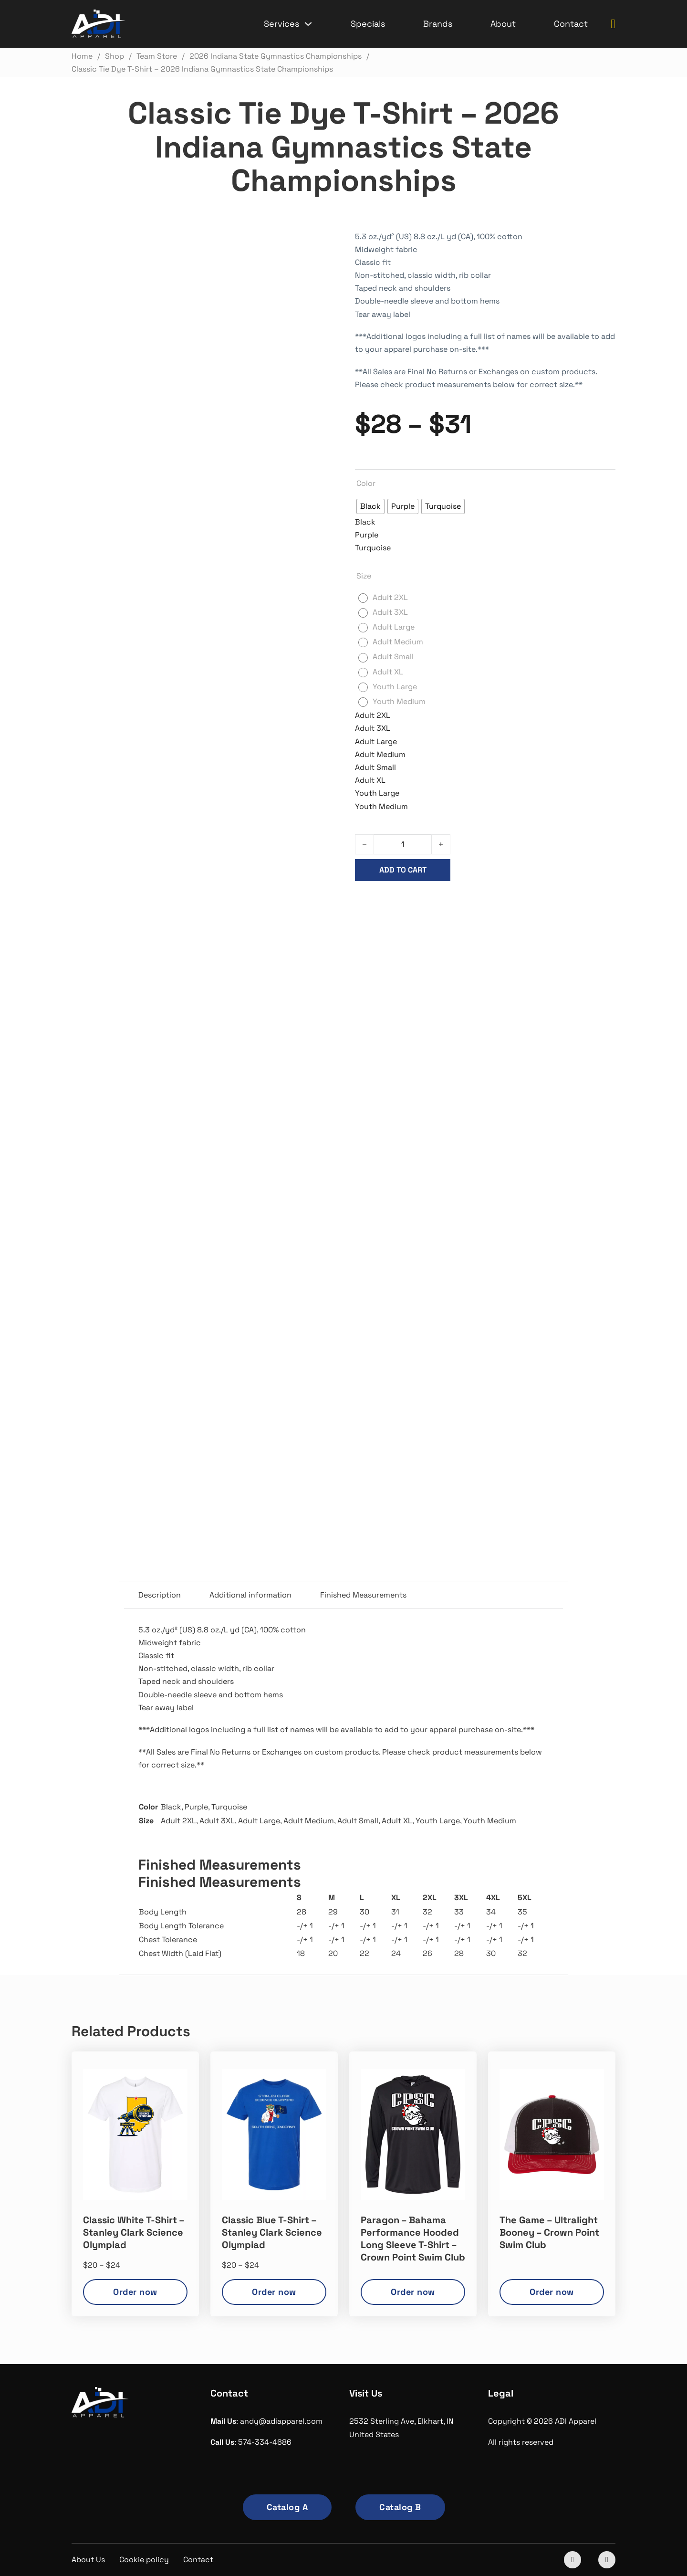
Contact (571, 23)
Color (365, 483)
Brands (437, 23)
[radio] (370, 506)
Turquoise (229, 1807)
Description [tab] (159, 1595)
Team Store (592, 912)
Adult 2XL (178, 1821)
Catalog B (400, 2507)
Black (171, 1807)
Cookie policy (144, 2560)
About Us (88, 2560)
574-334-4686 (264, 2442)
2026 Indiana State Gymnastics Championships (483, 912)
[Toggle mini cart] (613, 24)
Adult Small (357, 1821)
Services (281, 23)
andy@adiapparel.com (281, 2421)
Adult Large (259, 1821)
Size (363, 576)
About (503, 23)
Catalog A (287, 2507)
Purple (196, 1807)
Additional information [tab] (250, 1595)
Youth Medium (489, 1821)
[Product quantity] (402, 844)
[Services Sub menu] (308, 24)
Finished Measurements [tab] (363, 1595)
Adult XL (397, 1821)
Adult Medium (308, 1821)
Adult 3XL (217, 1821)
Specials (368, 23)
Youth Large (438, 1821)
